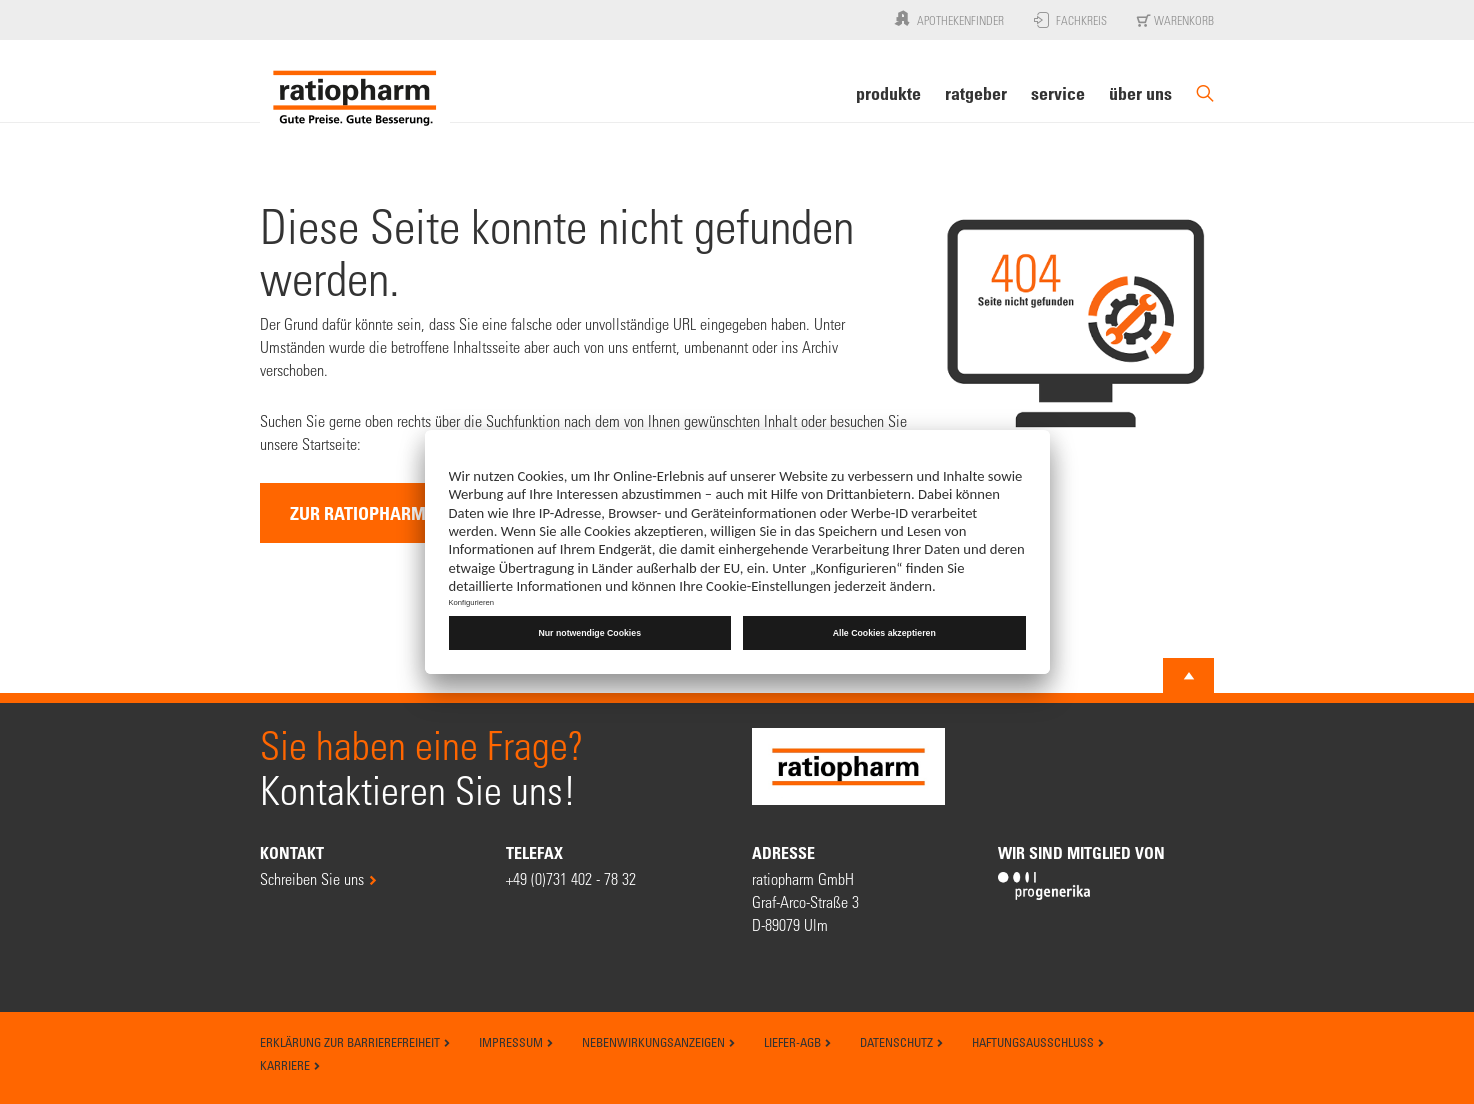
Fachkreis (1070, 20)
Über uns (1140, 93)
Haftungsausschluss (1038, 1042)
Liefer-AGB (798, 1042)
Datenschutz (902, 1042)
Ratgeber (976, 93)
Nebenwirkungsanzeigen (659, 1042)
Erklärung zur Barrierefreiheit (355, 1042)
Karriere (290, 1065)
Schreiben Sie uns (312, 878)
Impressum (516, 1042)
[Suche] (1205, 102)
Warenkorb (1175, 20)
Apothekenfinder (947, 18)
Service (1058, 93)
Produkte (888, 93)
